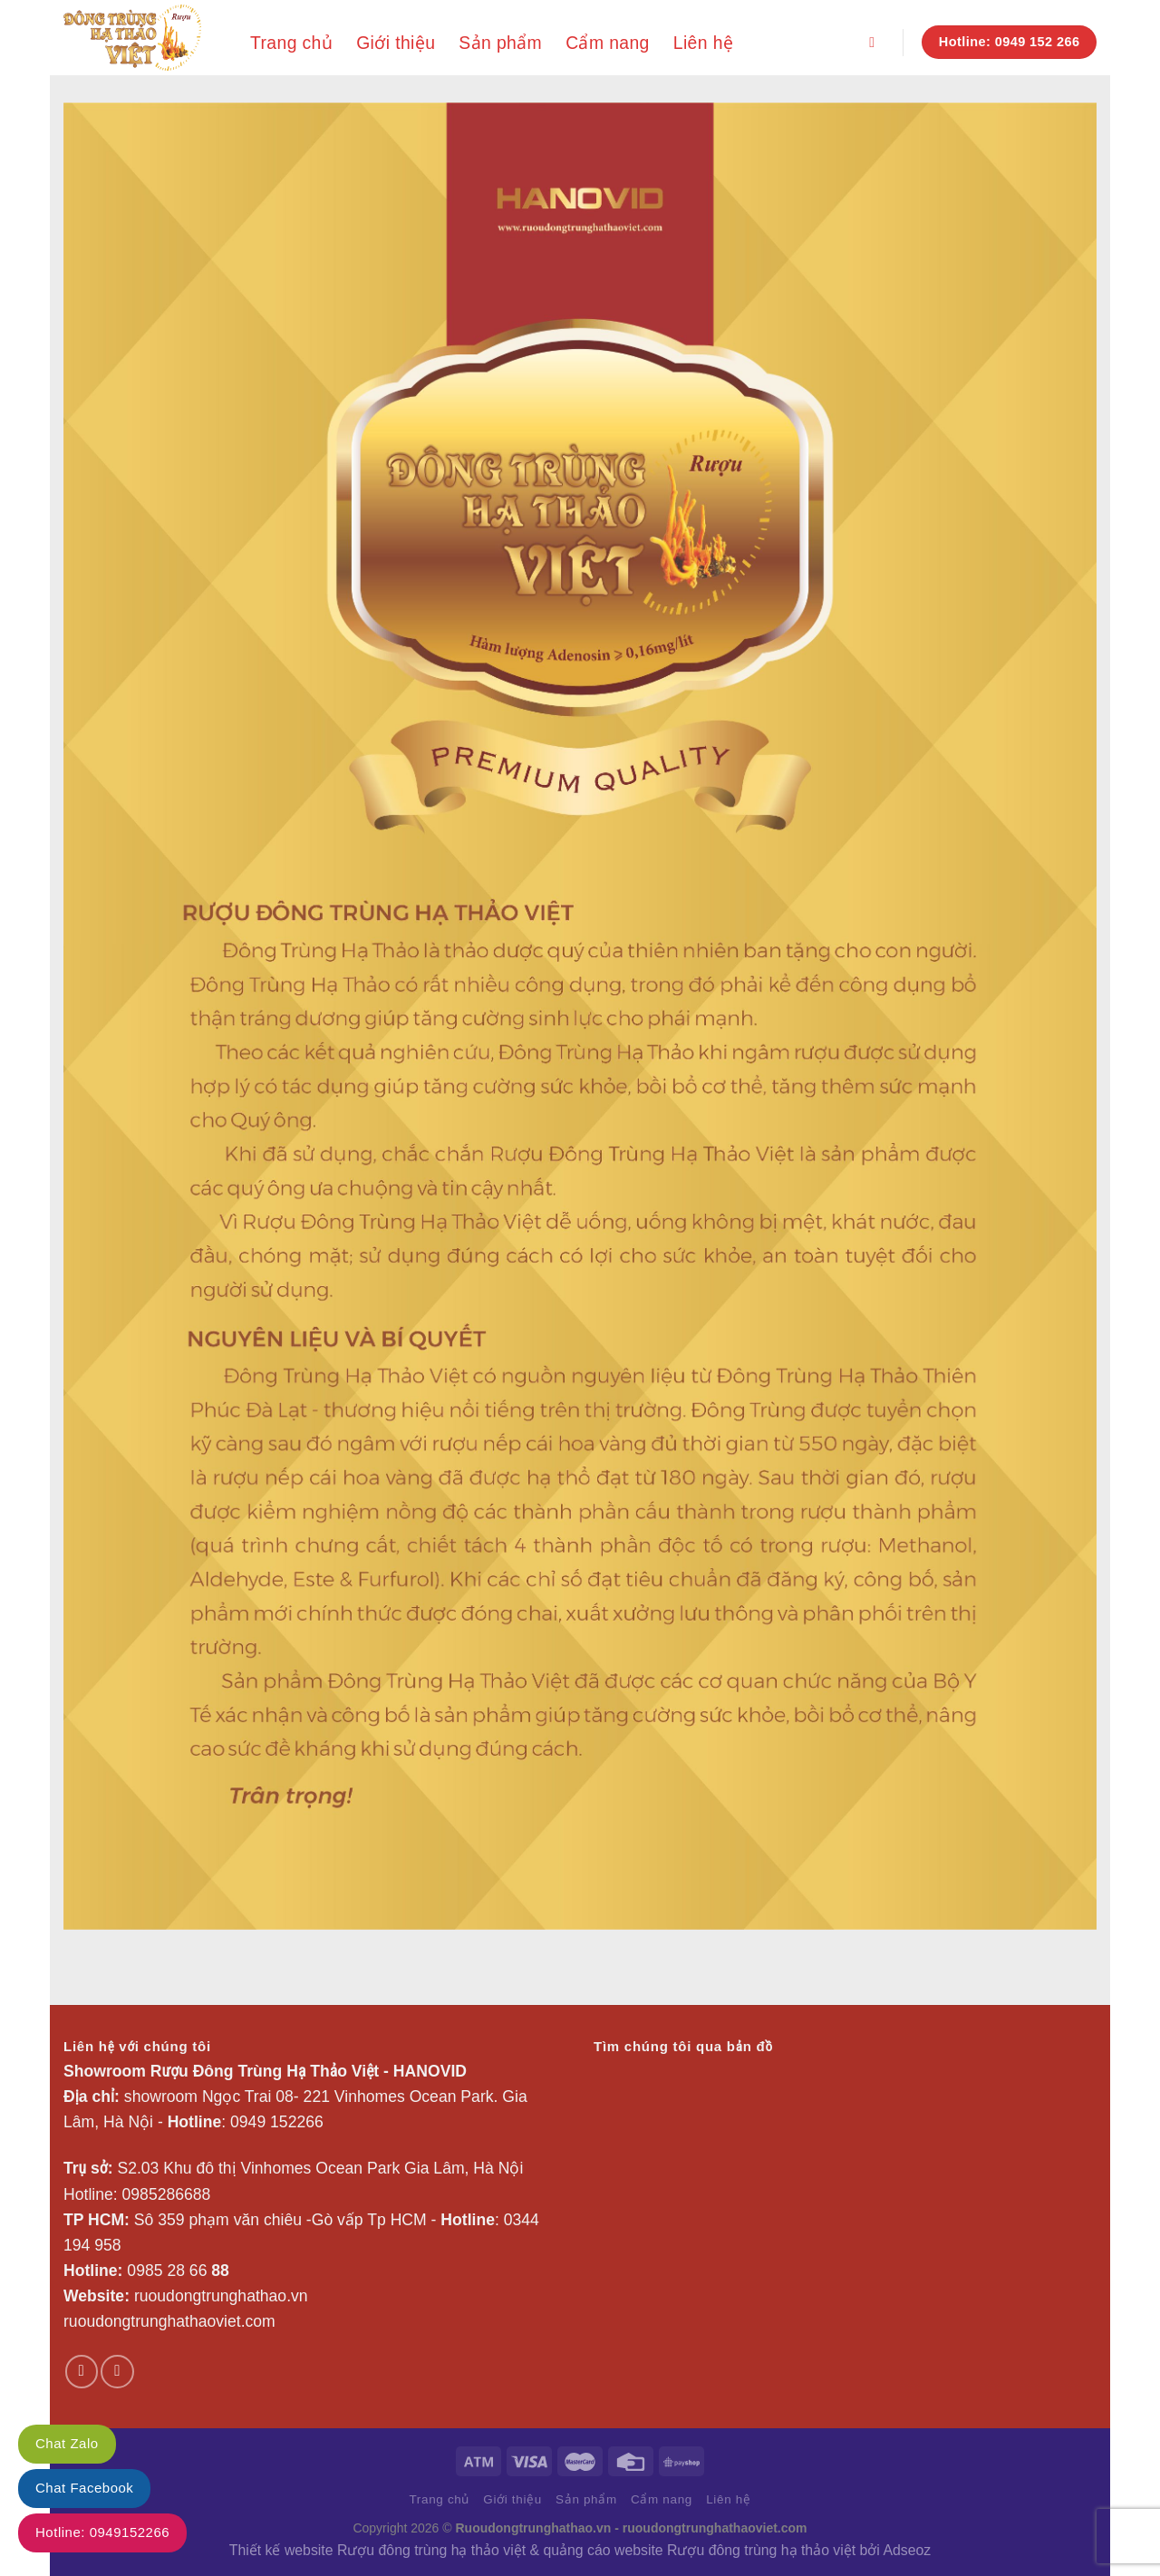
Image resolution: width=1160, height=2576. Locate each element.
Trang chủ (291, 43)
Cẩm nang (608, 43)
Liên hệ (703, 43)
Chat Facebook (84, 2487)
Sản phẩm (500, 43)
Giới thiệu (395, 43)
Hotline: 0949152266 (102, 2532)
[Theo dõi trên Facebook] (81, 2371)
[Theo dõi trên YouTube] (117, 2371)
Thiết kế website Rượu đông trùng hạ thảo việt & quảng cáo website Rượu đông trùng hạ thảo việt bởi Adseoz (580, 2550)
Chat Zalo (67, 2443)
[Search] (876, 42)
